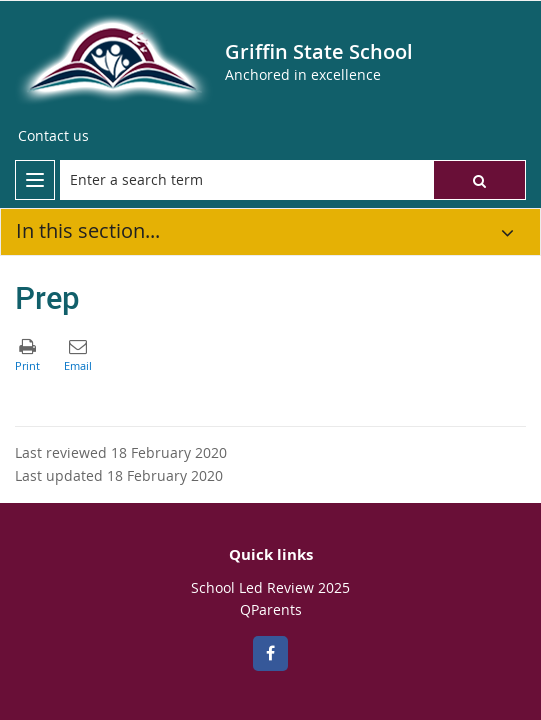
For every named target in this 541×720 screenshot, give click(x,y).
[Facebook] (270, 653)
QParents (271, 609)
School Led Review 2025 (270, 587)
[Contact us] (53, 136)
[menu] (35, 180)
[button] (479, 180)
